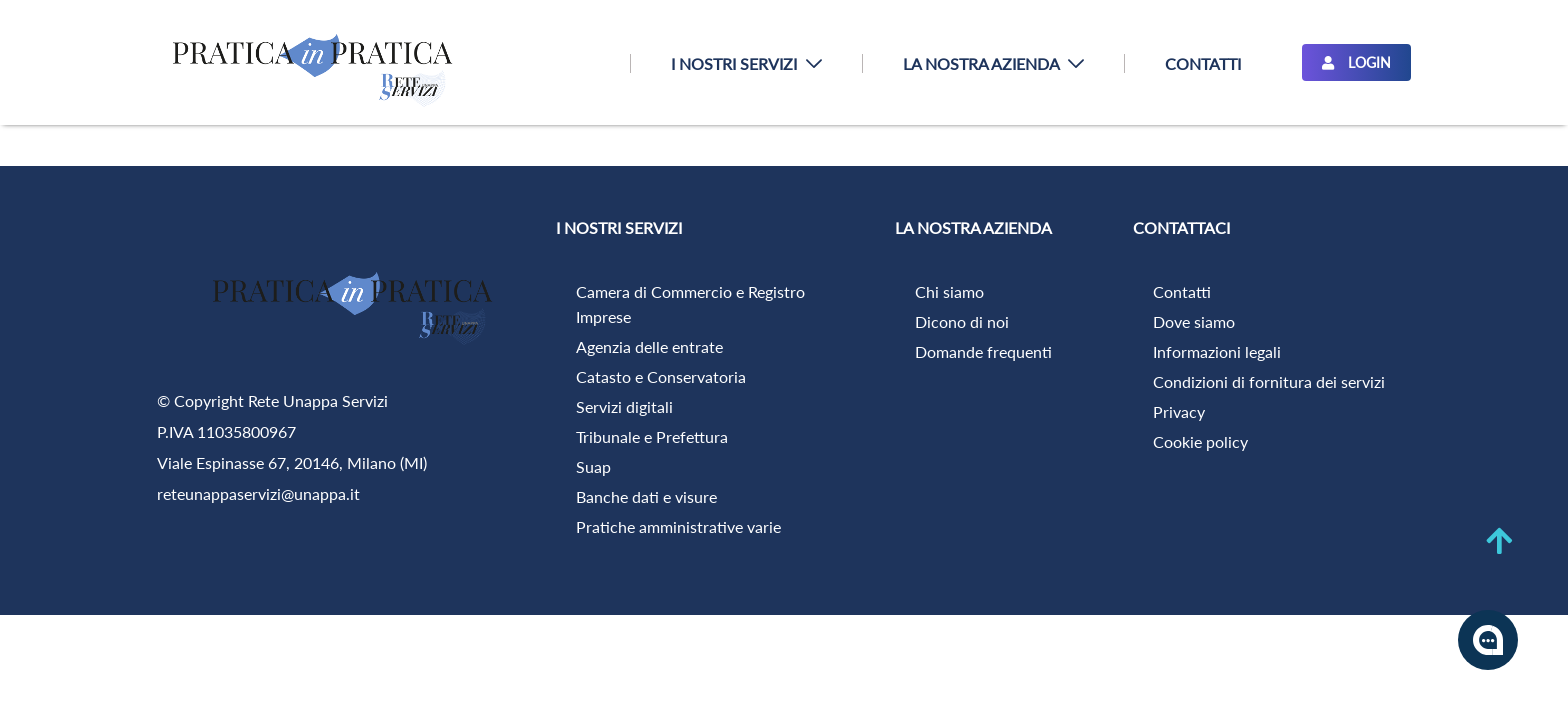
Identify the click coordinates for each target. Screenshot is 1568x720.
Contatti (1182, 291)
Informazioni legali (1217, 351)
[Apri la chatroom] (1488, 640)
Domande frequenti (983, 351)
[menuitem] (746, 63)
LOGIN (1356, 62)
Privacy (1179, 411)
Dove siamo (1194, 321)
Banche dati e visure (646, 496)
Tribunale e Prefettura (652, 436)
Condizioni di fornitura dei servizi (1269, 381)
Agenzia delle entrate (649, 346)
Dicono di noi (962, 321)
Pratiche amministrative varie (678, 526)
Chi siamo (949, 291)
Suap (593, 466)
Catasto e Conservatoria (661, 376)
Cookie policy (1200, 441)
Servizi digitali (624, 406)
